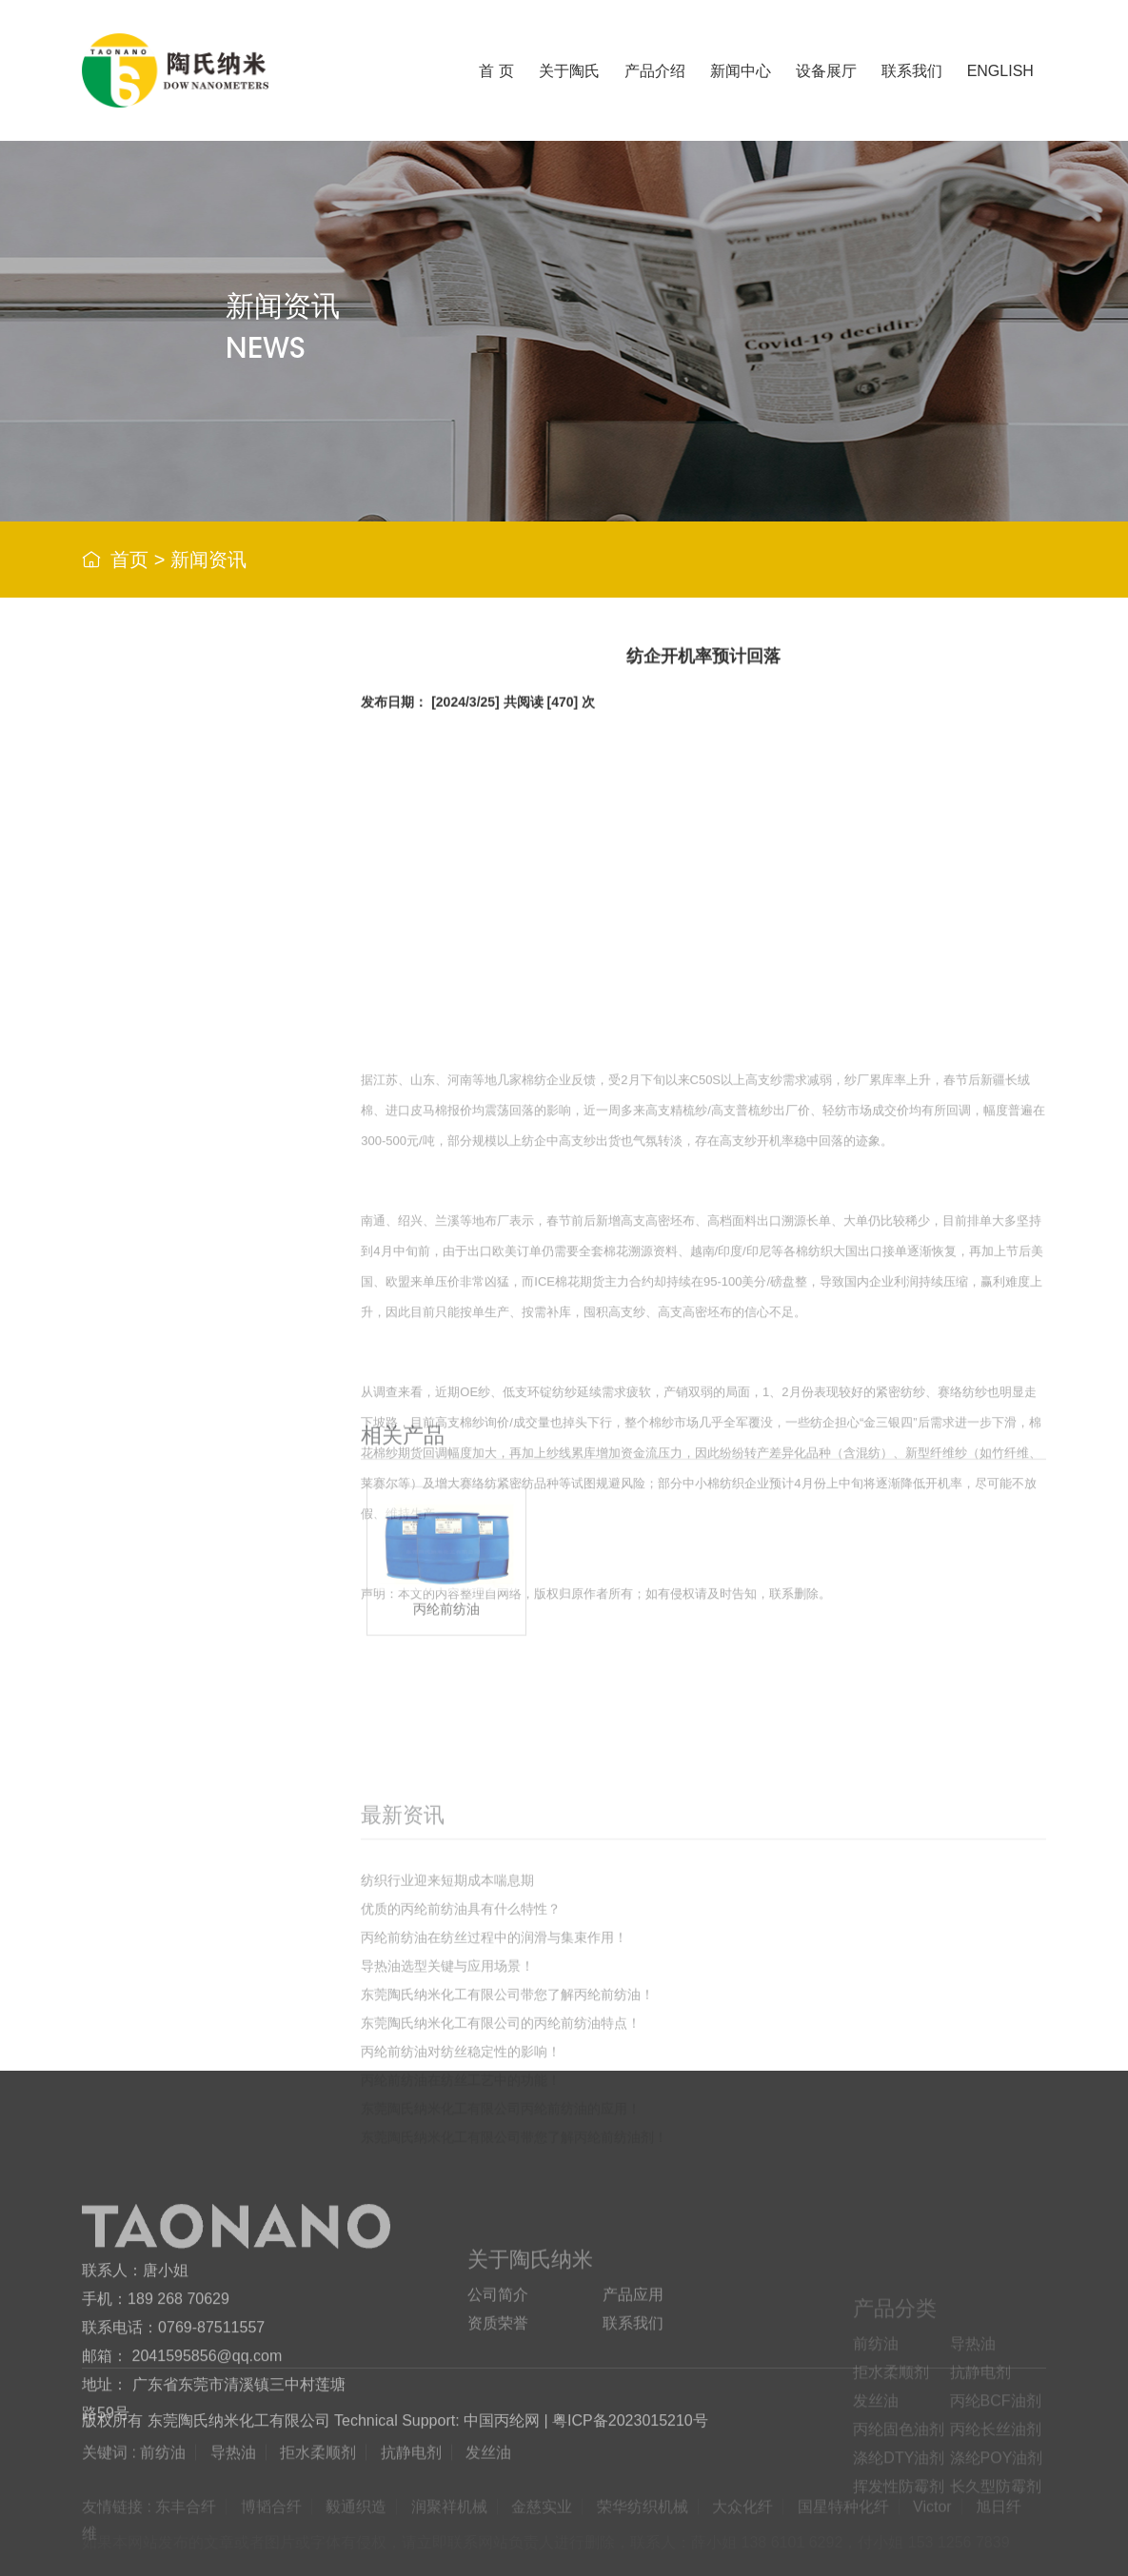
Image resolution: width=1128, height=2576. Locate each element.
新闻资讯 (208, 560)
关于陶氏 (569, 71)
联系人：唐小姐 (135, 2395)
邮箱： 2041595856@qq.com (182, 2480)
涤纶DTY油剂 (188, 1160)
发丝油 (167, 970)
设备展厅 (826, 71)
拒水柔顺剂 (181, 875)
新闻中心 (740, 71)
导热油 (167, 827)
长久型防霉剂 (188, 1303)
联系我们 (911, 71)
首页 (129, 560)
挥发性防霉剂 (188, 1256)
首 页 (496, 71)
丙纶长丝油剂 (188, 1113)
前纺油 (167, 780)
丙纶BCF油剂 (188, 1018)
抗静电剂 (174, 922)
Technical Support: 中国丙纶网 (437, 2436)
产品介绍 (654, 71)
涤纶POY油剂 (189, 1208)
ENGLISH (1000, 71)
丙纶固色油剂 (188, 1065)
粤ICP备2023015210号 (630, 2436)
